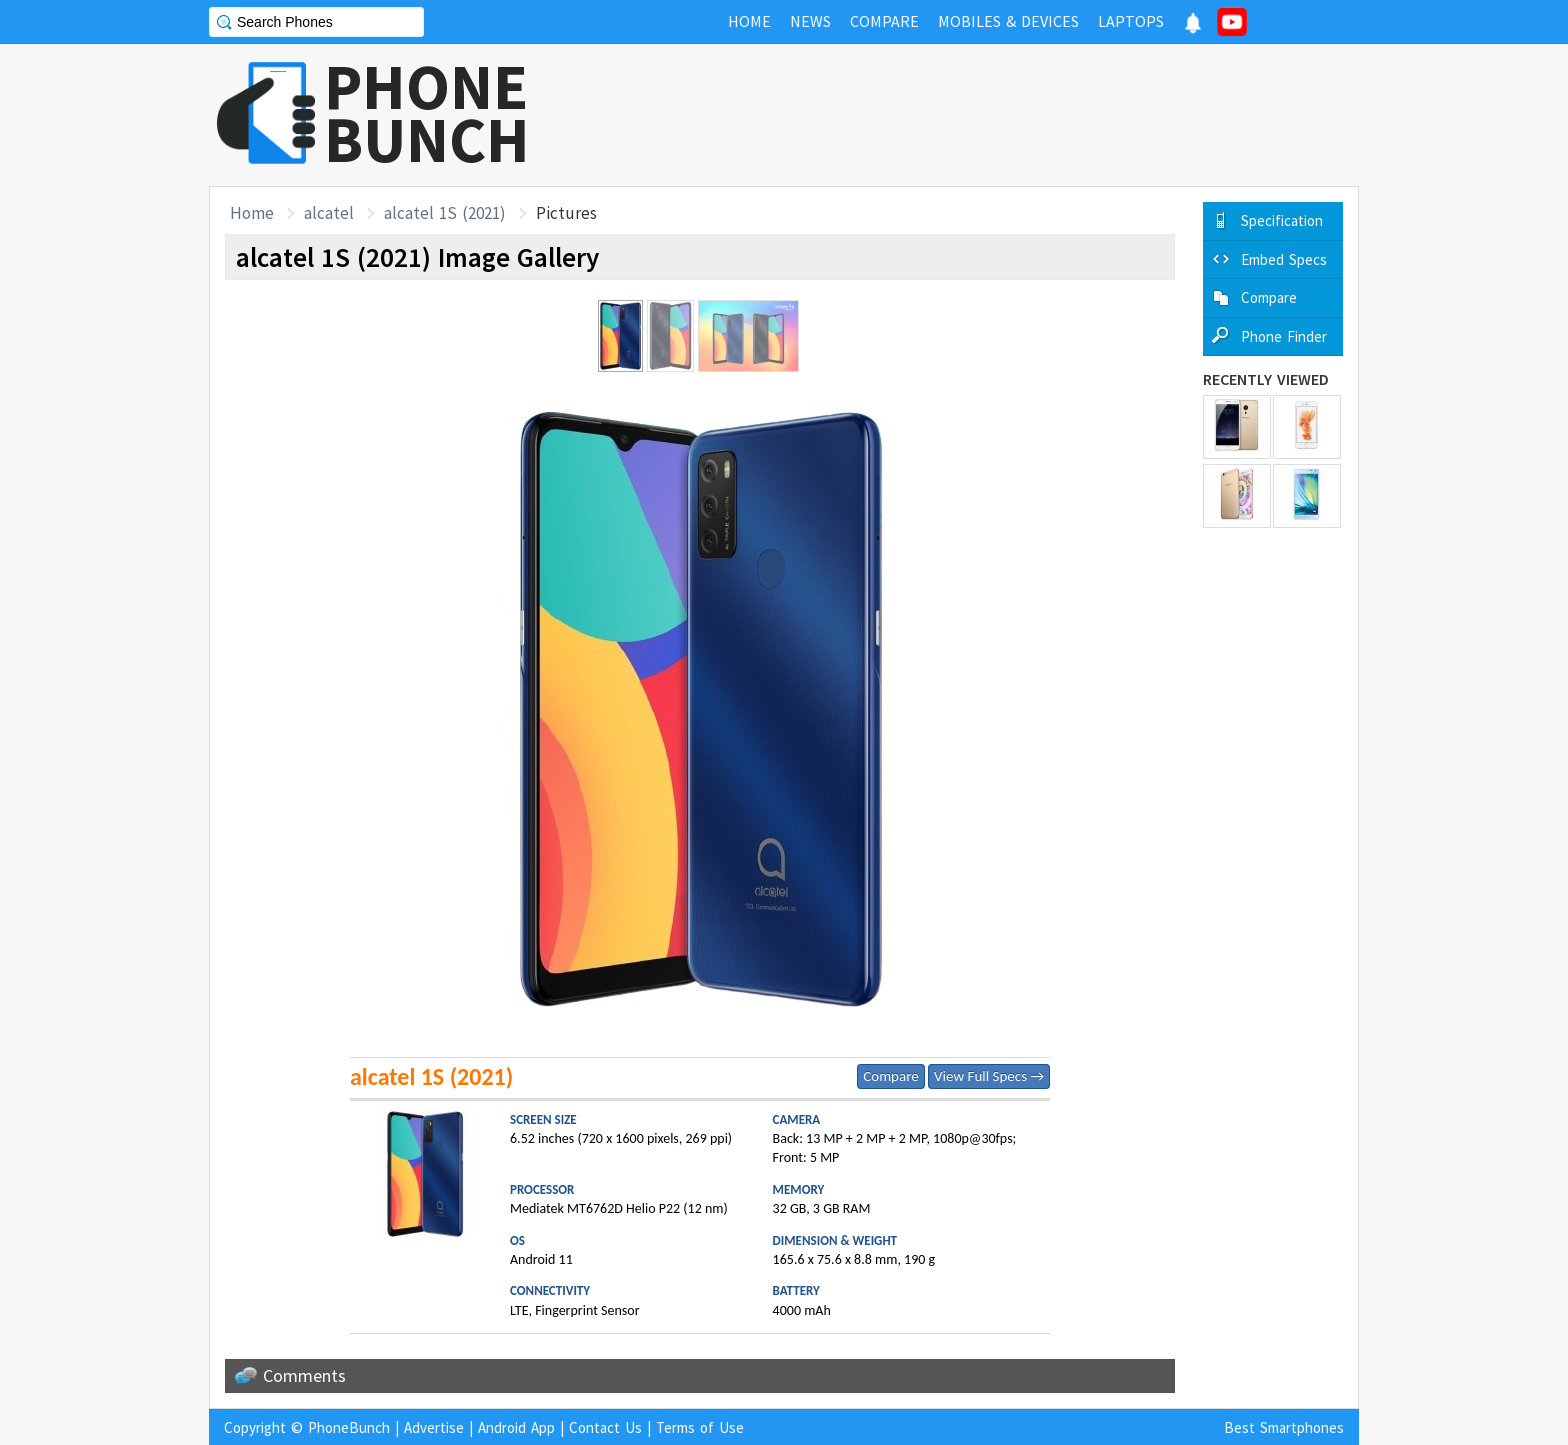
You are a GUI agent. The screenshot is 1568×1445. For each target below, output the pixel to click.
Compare (890, 1076)
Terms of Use (700, 1427)
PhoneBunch (349, 1427)
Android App (516, 1427)
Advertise (434, 1427)
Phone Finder (1284, 336)
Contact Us (605, 1427)
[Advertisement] (995, 115)
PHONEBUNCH (427, 113)
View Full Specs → (989, 1076)
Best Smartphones (1284, 1427)
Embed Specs (1284, 259)
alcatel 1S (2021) (445, 213)
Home (252, 213)
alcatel (329, 213)
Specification (1282, 220)
